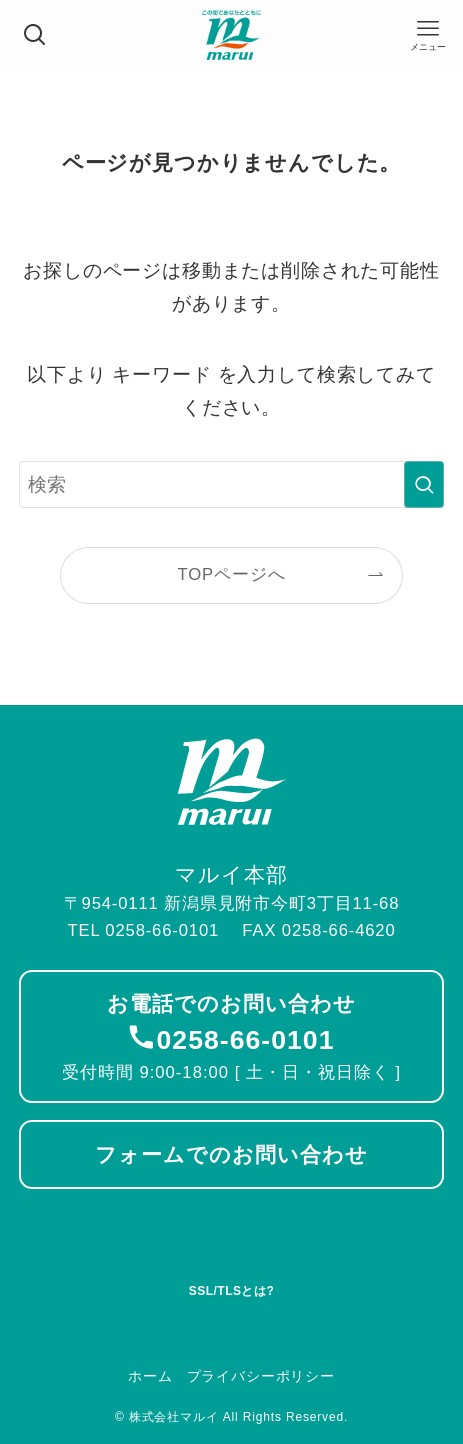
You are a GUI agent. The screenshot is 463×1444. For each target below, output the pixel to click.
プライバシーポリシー (261, 1376)
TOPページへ (232, 574)
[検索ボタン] (35, 35)
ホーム (150, 1376)
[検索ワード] (232, 484)
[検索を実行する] (424, 484)
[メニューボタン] (428, 35)
